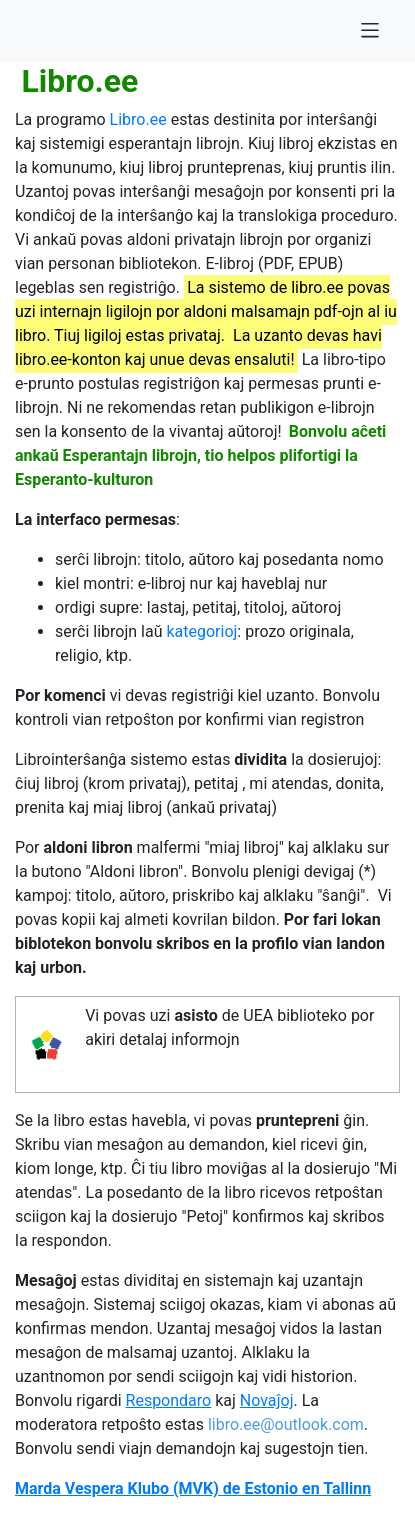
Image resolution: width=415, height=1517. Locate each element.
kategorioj (201, 631)
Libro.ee (138, 119)
